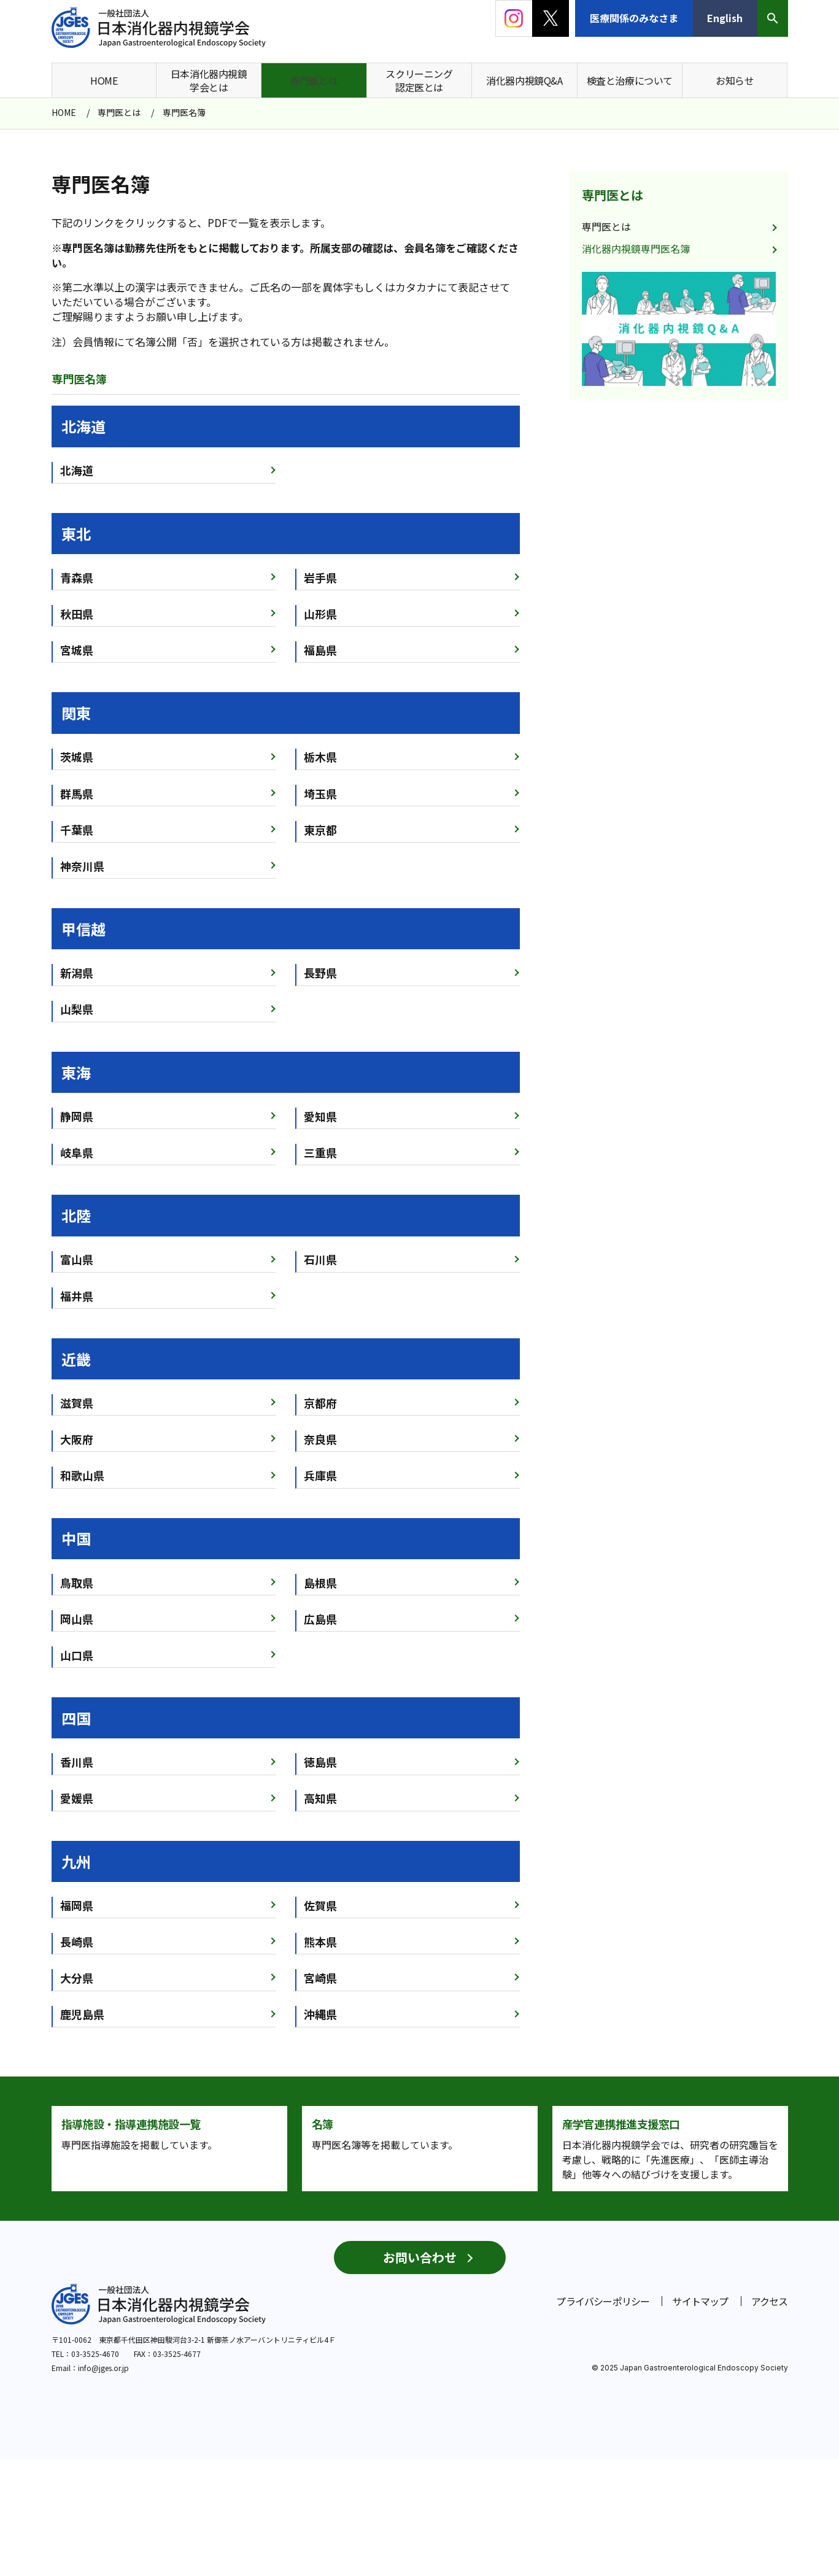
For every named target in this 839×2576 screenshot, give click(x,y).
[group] (679, 329)
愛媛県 (76, 1798)
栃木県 (320, 757)
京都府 (320, 1403)
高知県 (320, 1798)
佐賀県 (320, 1905)
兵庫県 (320, 1475)
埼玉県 (320, 793)
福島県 (320, 650)
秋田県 (76, 614)
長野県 (320, 973)
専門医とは (612, 195)
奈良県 (320, 1439)
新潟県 (76, 973)
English (725, 17)
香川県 (76, 1762)
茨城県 (76, 757)
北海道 (76, 470)
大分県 (76, 1978)
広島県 (320, 1619)
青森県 (76, 577)
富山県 (76, 1259)
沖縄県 (320, 2014)
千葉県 (76, 830)
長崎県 (76, 1941)
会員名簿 (425, 247)
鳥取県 (76, 1583)
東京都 (320, 830)
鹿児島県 (82, 2014)
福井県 (76, 1296)
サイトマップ (700, 2417)
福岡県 (76, 1905)
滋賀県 (76, 1403)
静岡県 (76, 1116)
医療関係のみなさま (634, 17)
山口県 (76, 1655)
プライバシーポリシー (602, 2417)
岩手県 (320, 577)
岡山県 (76, 1619)
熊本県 (320, 1941)
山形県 (320, 614)
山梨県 (76, 1009)
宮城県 (76, 650)
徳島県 (320, 1762)
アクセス (769, 2417)
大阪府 (76, 1439)
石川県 (320, 1259)
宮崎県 (320, 1978)
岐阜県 (76, 1152)
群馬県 (76, 793)
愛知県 (320, 1116)
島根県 (320, 1583)
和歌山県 (82, 1475)
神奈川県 (82, 866)
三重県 (320, 1152)
